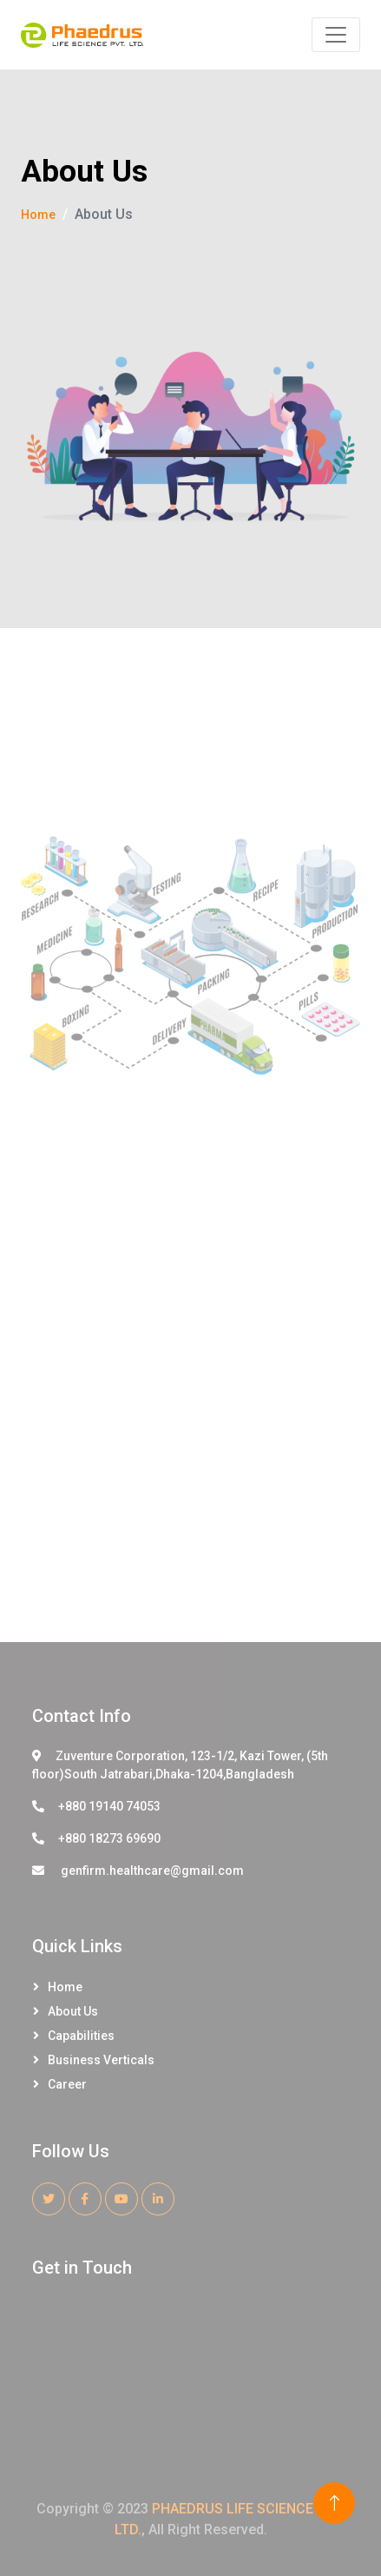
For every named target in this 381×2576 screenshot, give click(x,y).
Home (38, 215)
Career (67, 2084)
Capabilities (81, 2036)
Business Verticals (101, 2060)
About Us (73, 2011)
